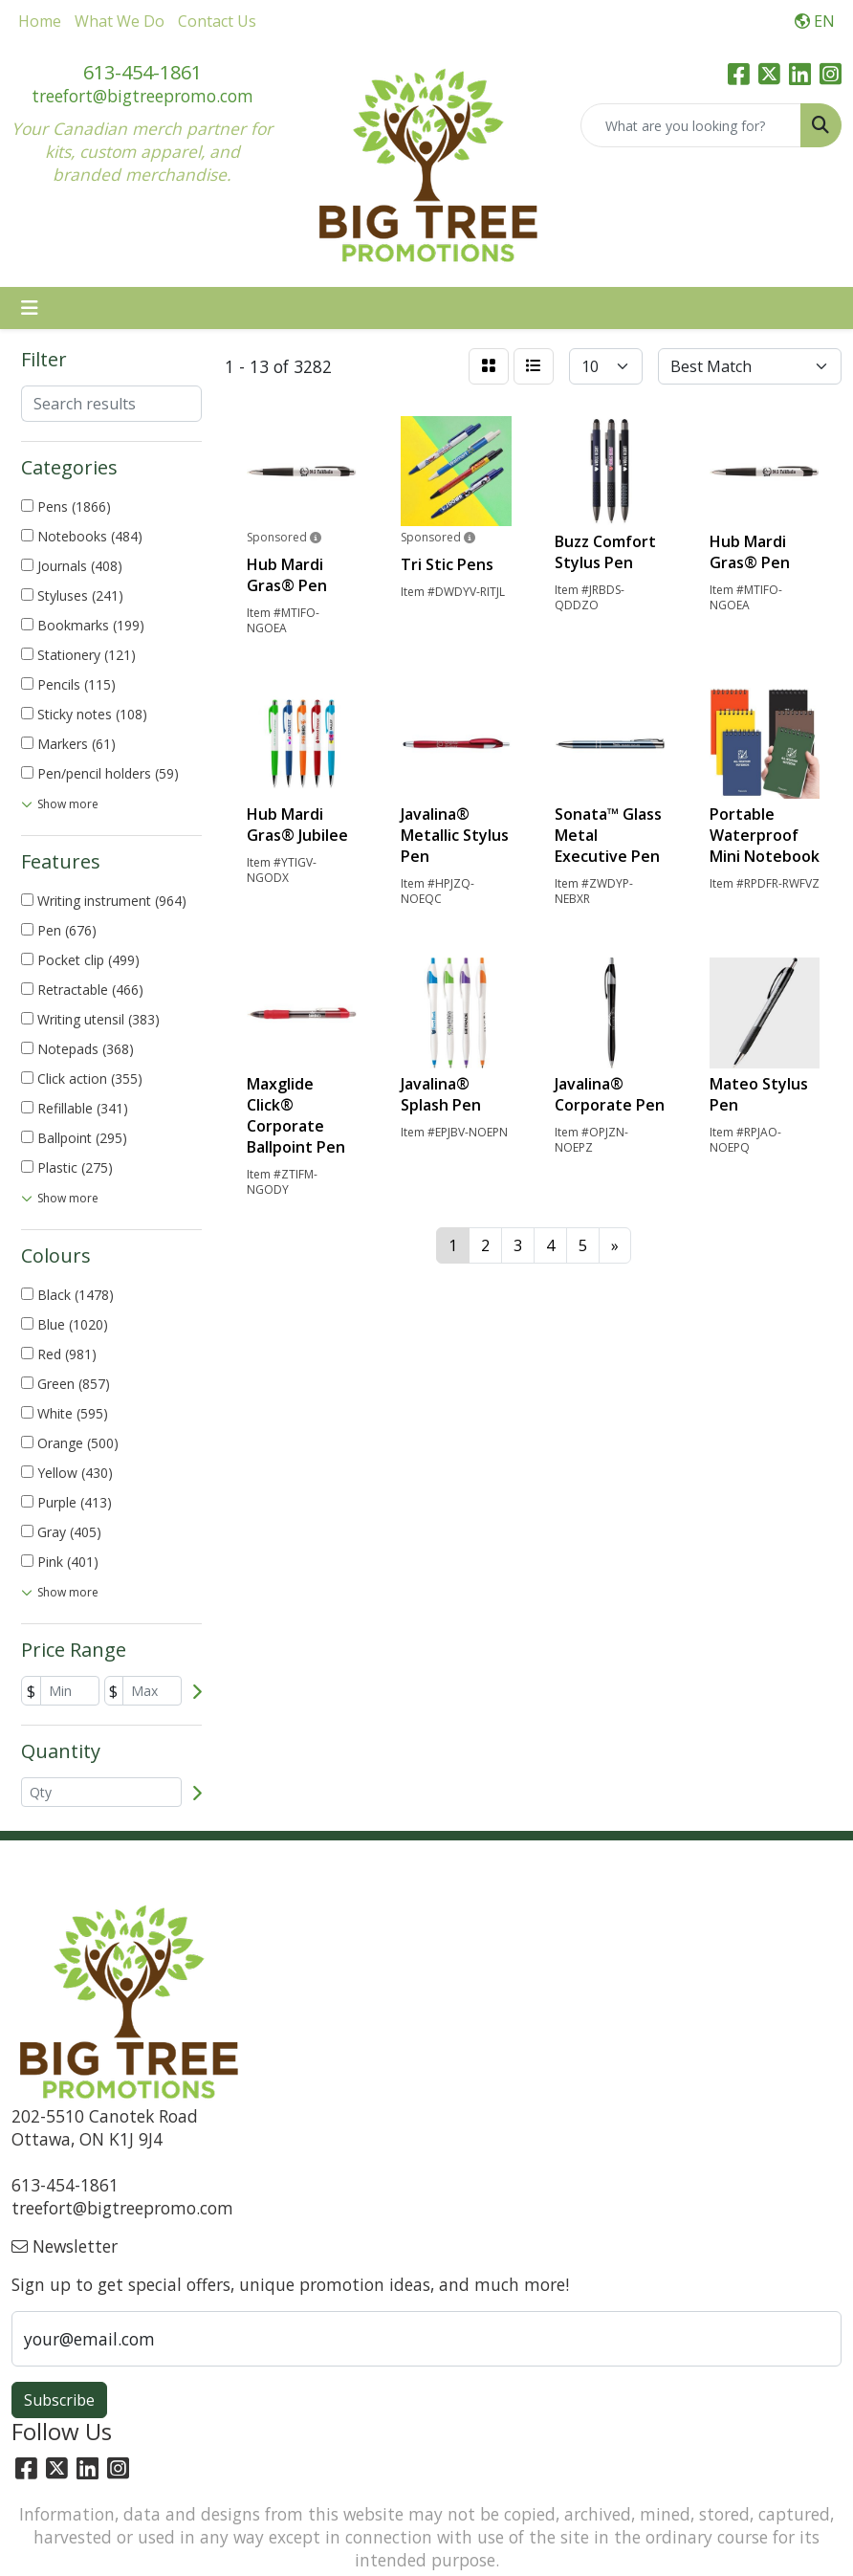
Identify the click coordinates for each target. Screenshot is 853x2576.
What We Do (119, 21)
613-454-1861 (142, 72)
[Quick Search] (690, 125)
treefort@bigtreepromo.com (142, 95)
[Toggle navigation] (30, 308)
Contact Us (217, 21)
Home (39, 21)
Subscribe (59, 2400)
